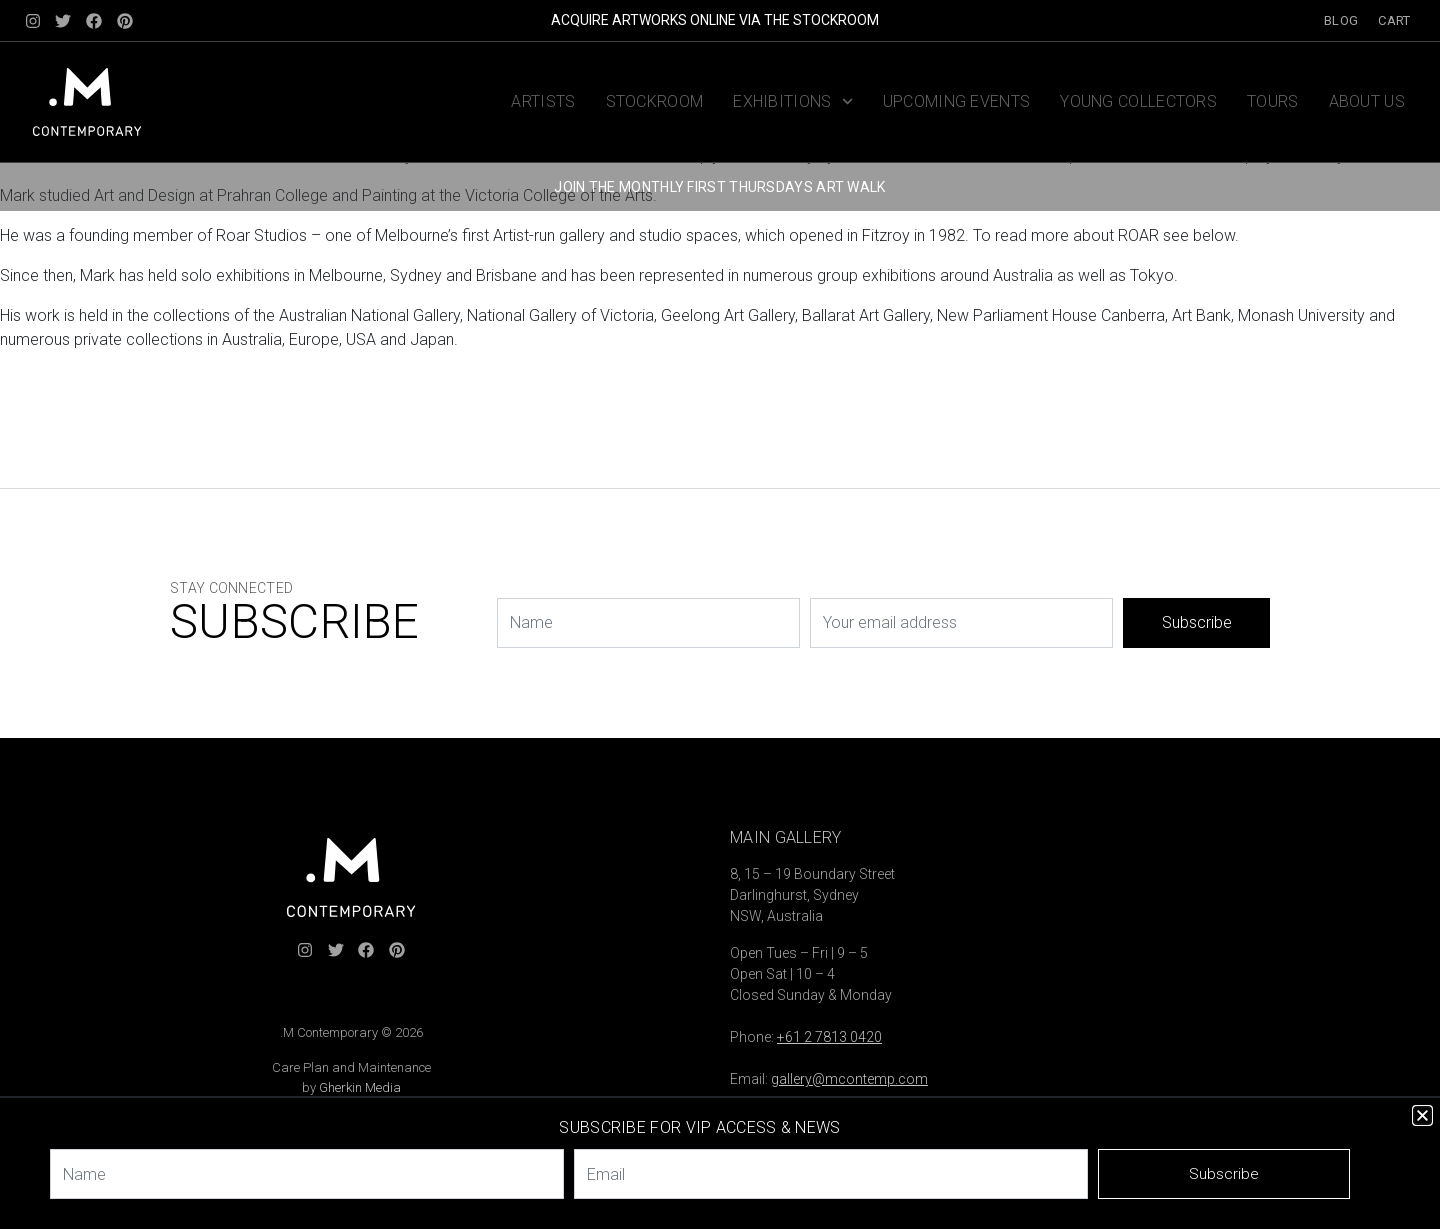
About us (1367, 101)
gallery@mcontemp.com (849, 1079)
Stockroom (655, 101)
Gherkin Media (360, 1087)
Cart (1394, 20)
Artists (543, 101)
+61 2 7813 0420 (829, 1037)
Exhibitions (793, 101)
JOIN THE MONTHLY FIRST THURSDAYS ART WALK (719, 187)
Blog (1341, 20)
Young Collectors (1138, 101)
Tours (1273, 101)
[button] (1422, 1115)
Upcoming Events (957, 101)
